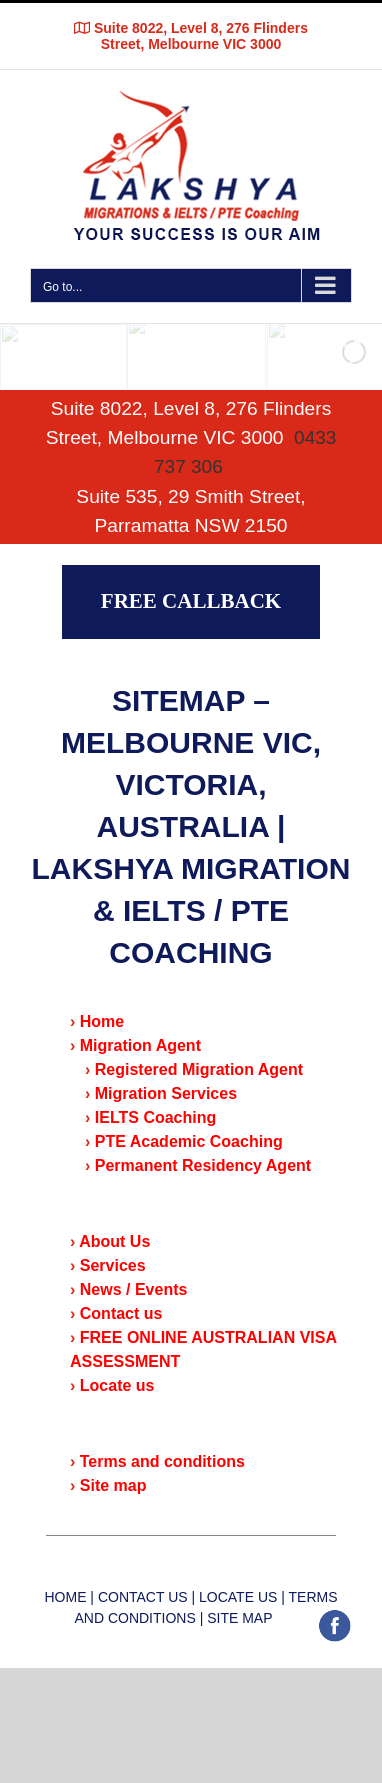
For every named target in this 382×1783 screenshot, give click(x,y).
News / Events (134, 1289)
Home (102, 1021)
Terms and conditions (162, 1461)
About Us (114, 1241)
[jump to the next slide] (347, 357)
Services (113, 1265)
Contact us (121, 1313)
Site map (113, 1485)
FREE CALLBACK (191, 601)
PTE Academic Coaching (189, 1141)
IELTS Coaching (155, 1117)
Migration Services (166, 1093)
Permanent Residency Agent (203, 1165)
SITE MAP (237, 1618)
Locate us (117, 1385)
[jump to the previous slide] (35, 357)
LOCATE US (238, 1597)
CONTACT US (143, 1597)
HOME (65, 1597)
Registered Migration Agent (199, 1069)
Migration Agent (140, 1045)
